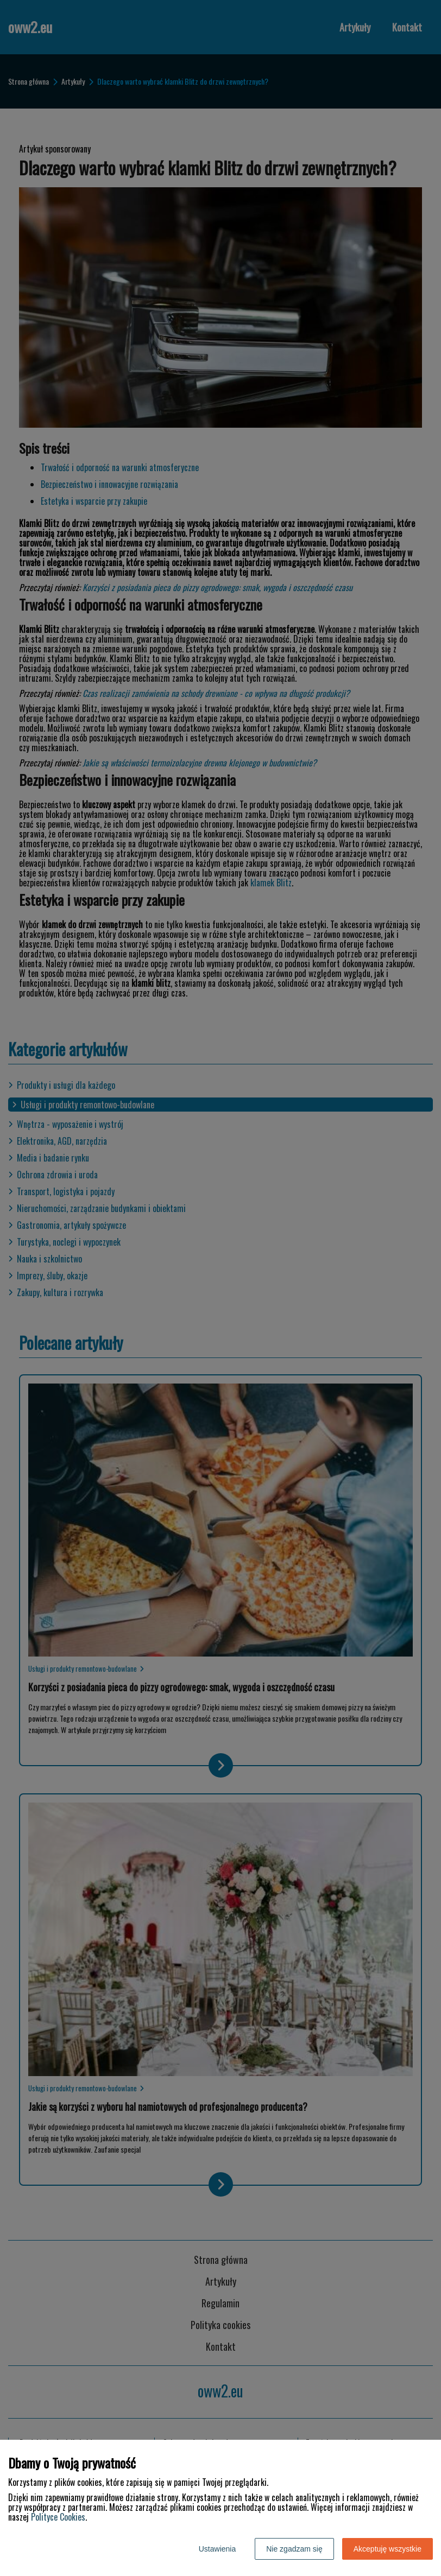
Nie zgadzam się (294, 2549)
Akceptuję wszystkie (387, 2549)
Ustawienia (217, 2549)
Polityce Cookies (58, 2516)
